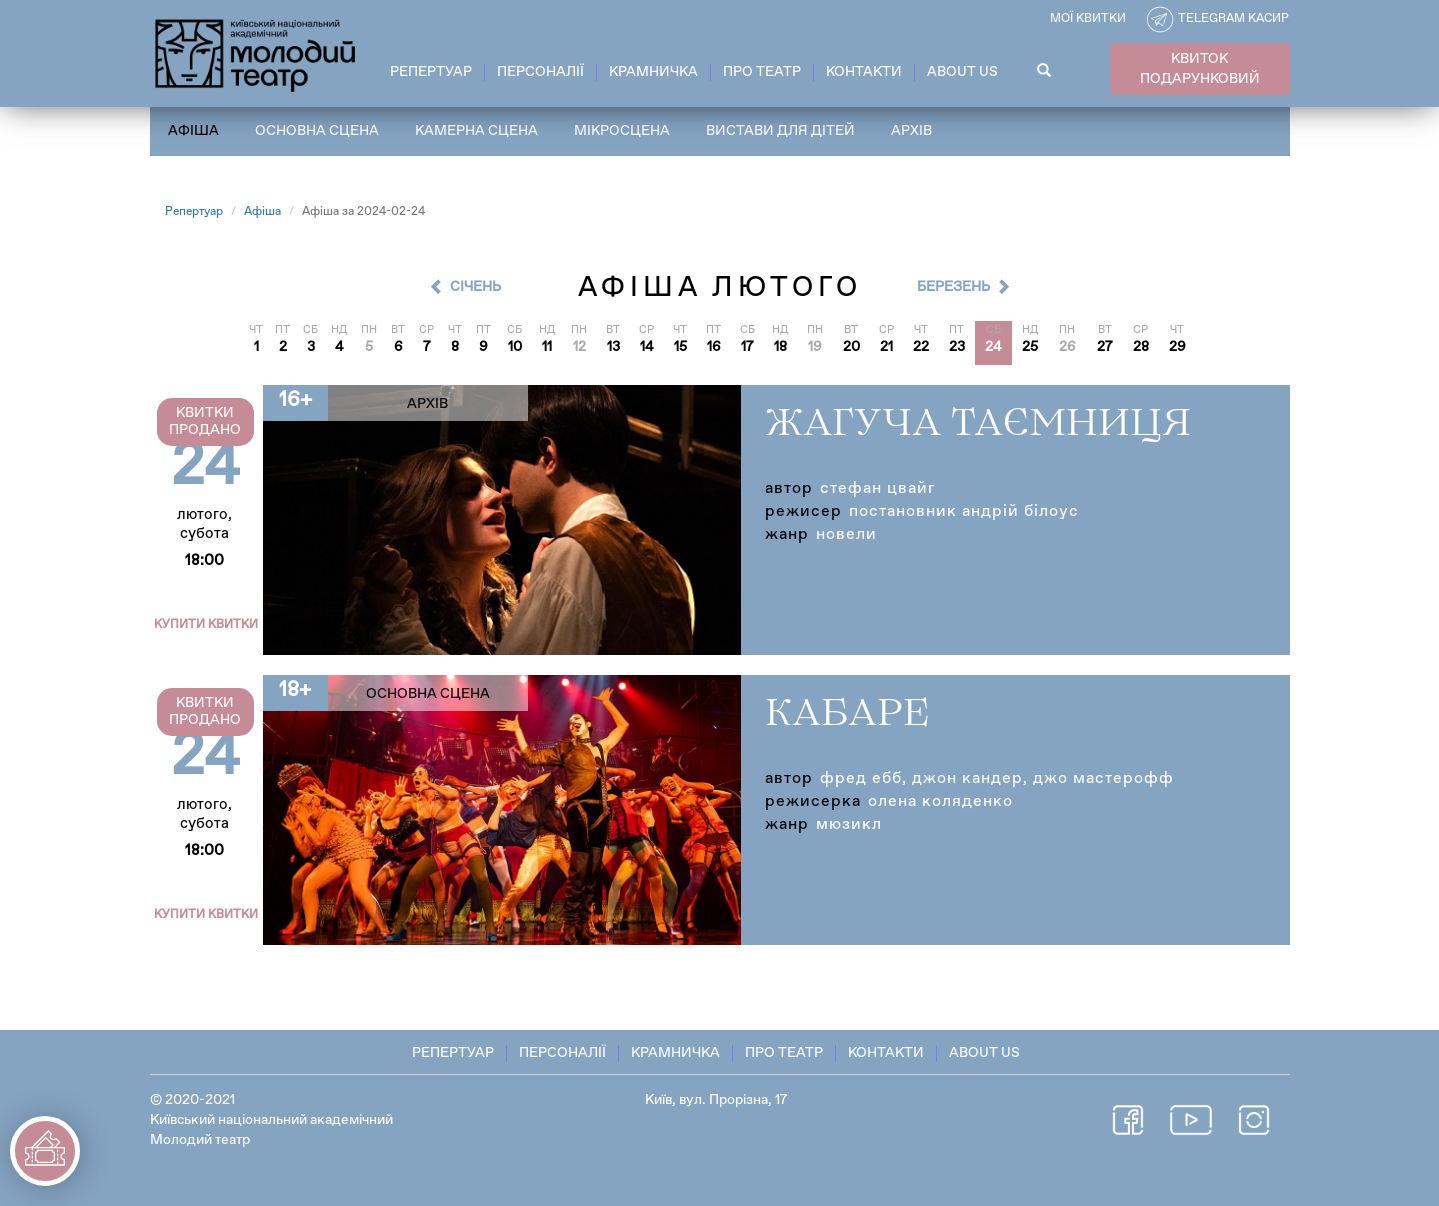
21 (886, 347)
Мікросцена (622, 131)
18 (780, 347)
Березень (953, 287)
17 (747, 347)
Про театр (762, 72)
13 (613, 347)
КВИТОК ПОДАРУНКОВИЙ (1200, 69)
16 (714, 347)
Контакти (864, 72)
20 (851, 347)
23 (957, 347)
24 (993, 347)
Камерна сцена (476, 131)
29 (1177, 347)
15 (680, 347)
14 (647, 347)
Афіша (193, 131)
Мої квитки (1088, 19)
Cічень (475, 287)
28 (1141, 347)
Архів (911, 131)
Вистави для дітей (780, 131)
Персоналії (540, 72)
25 (1030, 347)
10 (515, 347)
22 (921, 347)
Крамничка (653, 72)
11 (547, 347)
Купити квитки (206, 625)
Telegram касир (1233, 19)
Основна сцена (317, 131)
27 (1105, 347)
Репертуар (431, 72)
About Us (962, 72)
